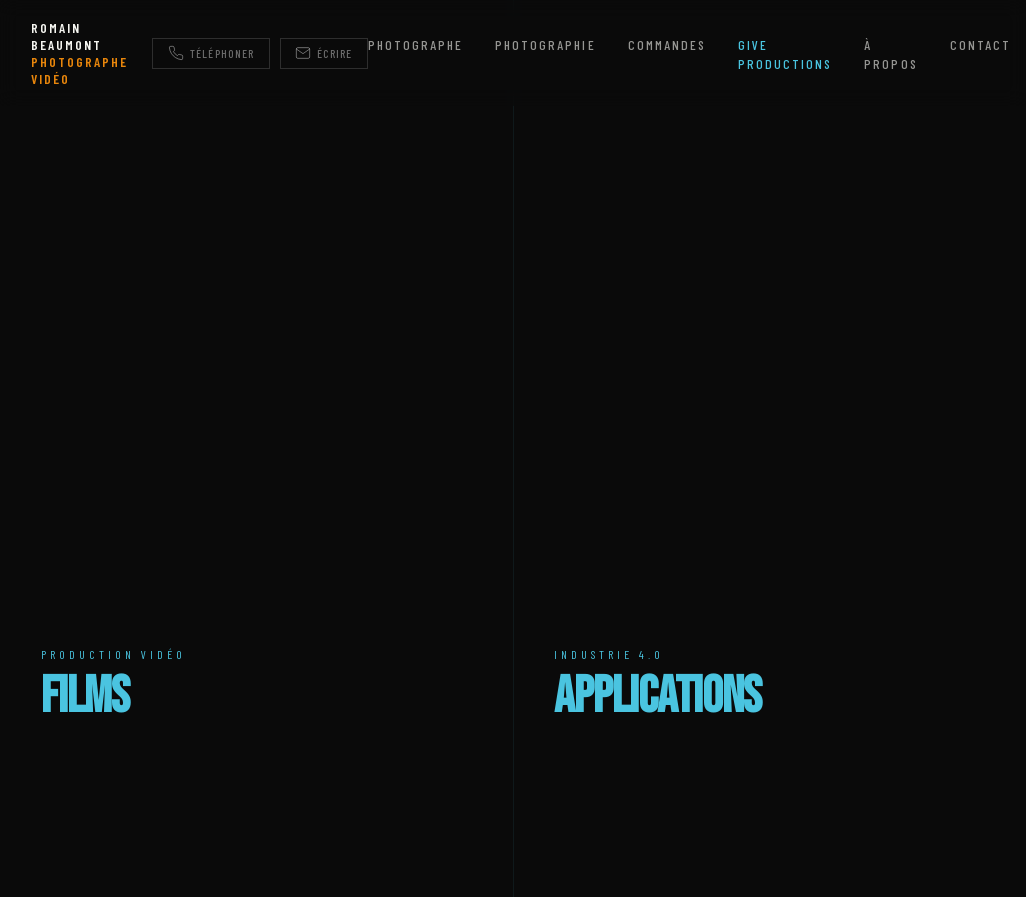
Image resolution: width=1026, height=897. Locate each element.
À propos (890, 54)
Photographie (545, 44)
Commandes (667, 44)
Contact (980, 44)
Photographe (415, 44)
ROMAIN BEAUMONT (79, 53)
